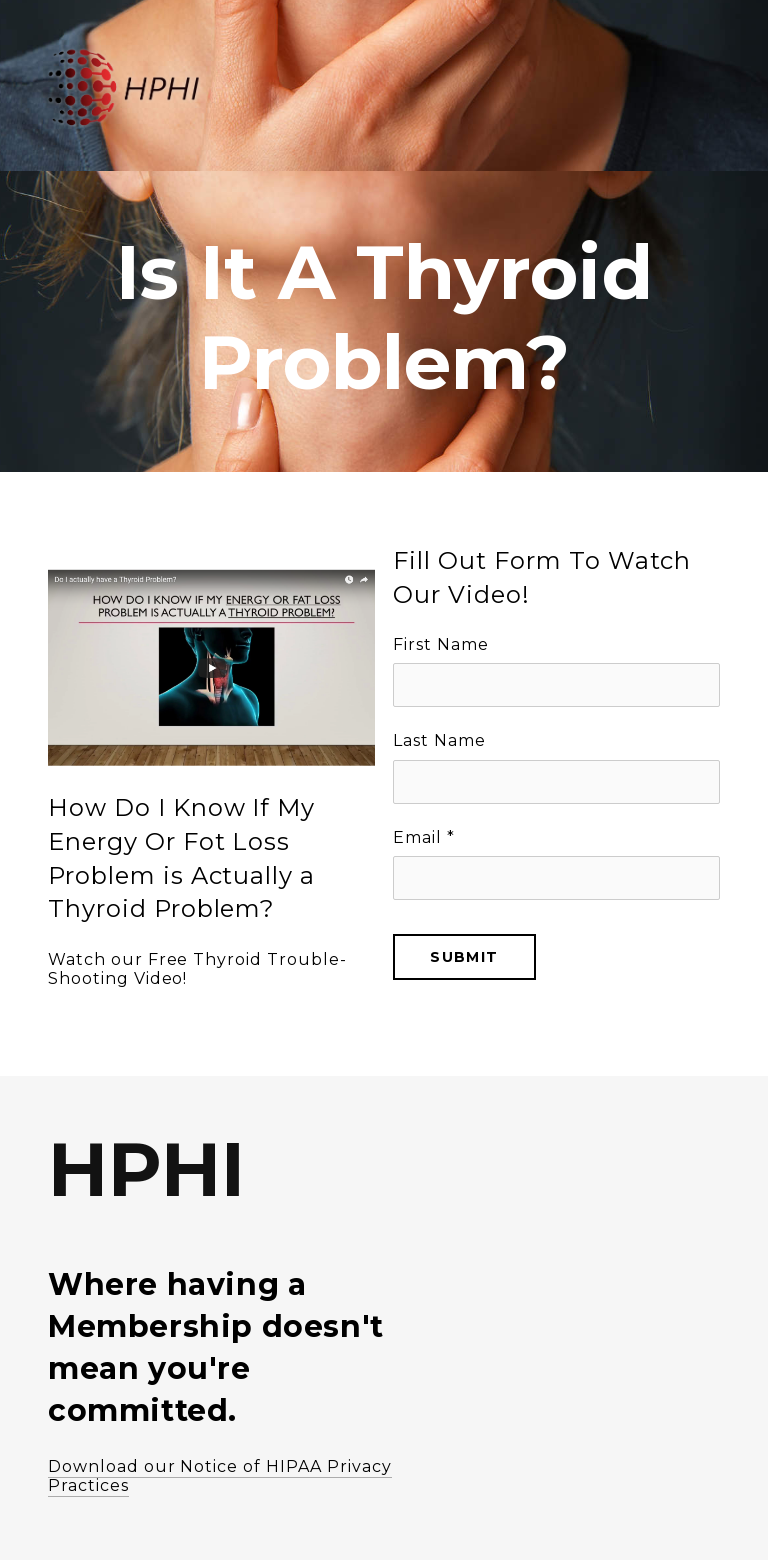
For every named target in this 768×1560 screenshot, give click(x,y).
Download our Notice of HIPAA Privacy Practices (220, 1476)
